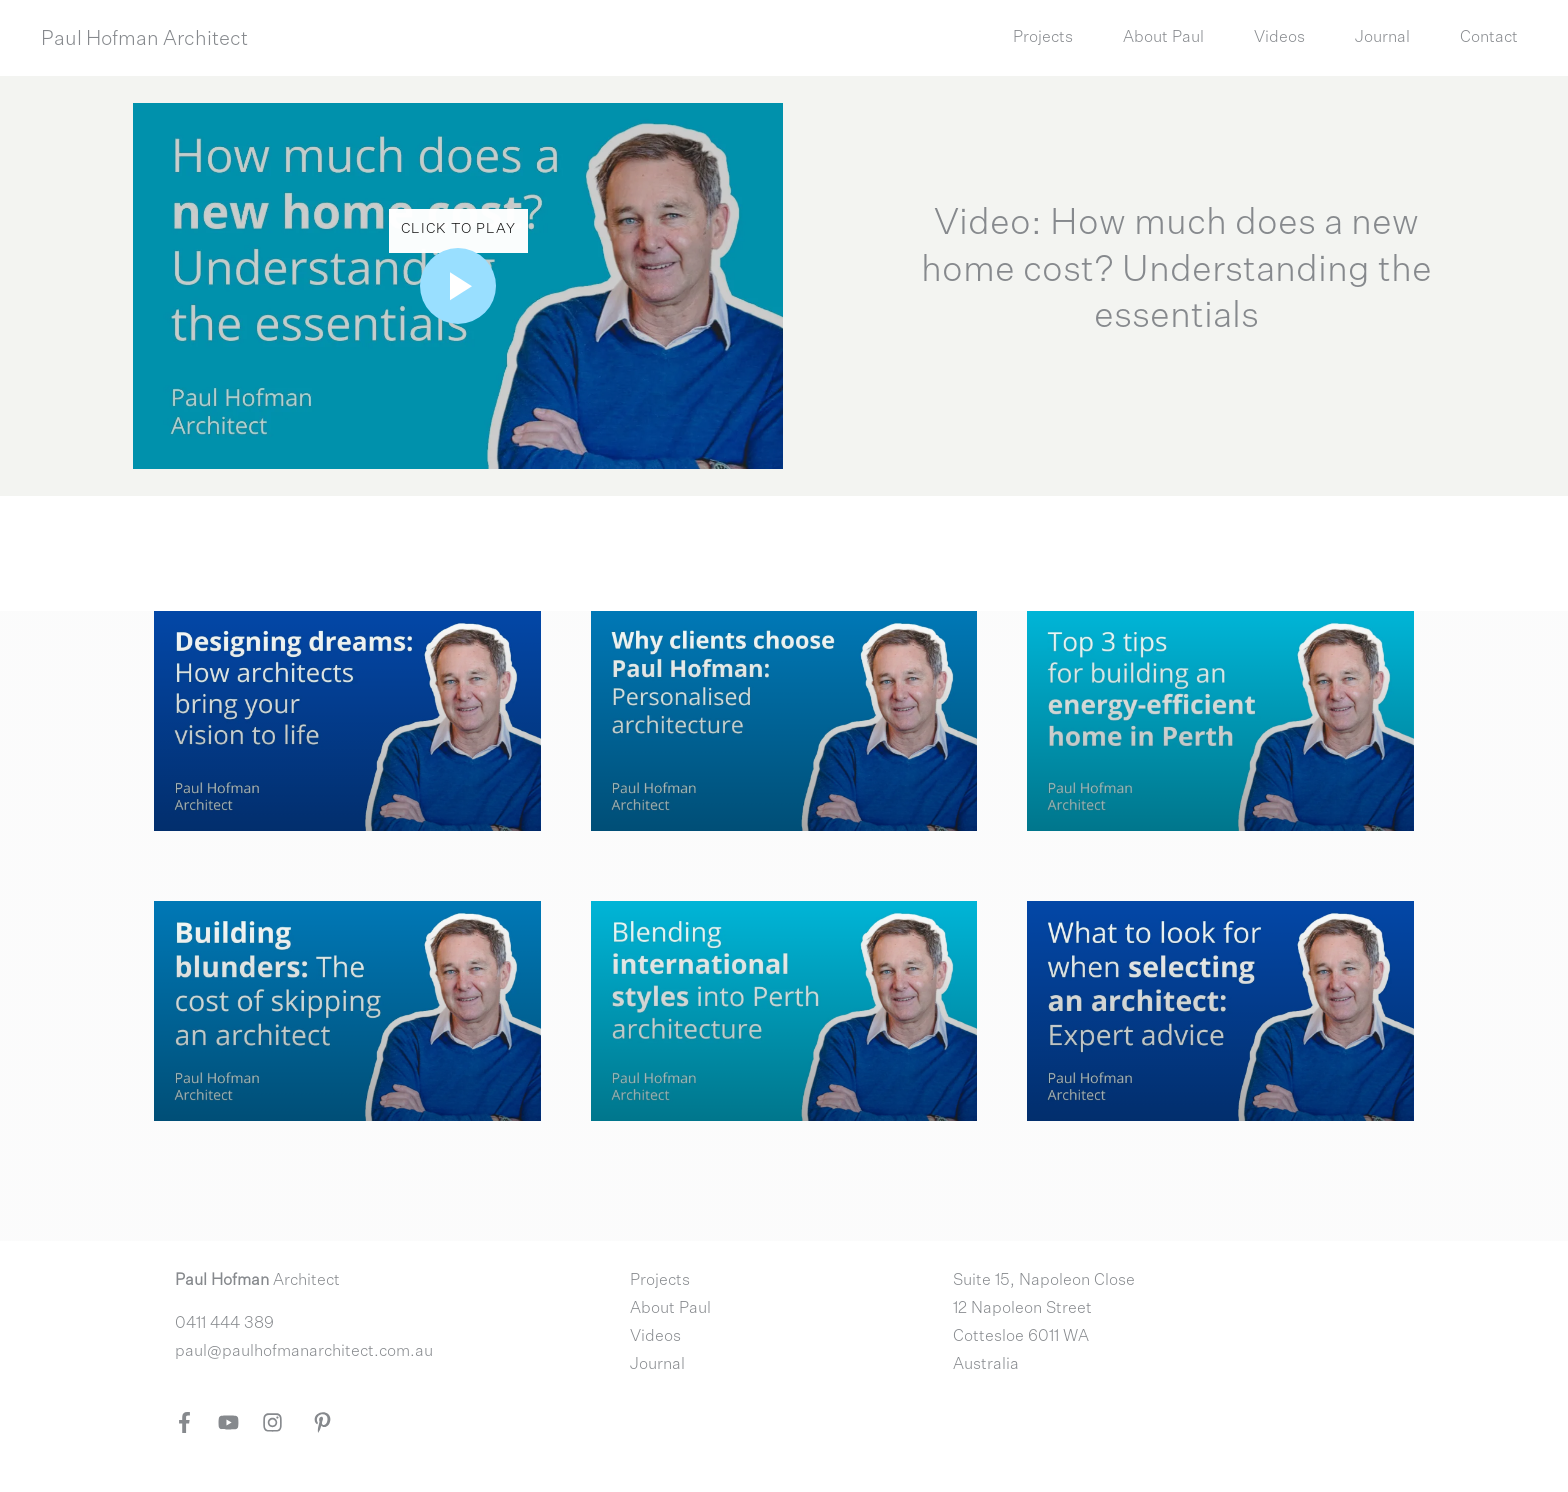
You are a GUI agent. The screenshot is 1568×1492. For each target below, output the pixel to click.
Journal (657, 1365)
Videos (655, 1337)
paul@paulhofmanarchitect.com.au (304, 1352)
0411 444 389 (224, 1324)
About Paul (670, 1309)
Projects (660, 1281)
